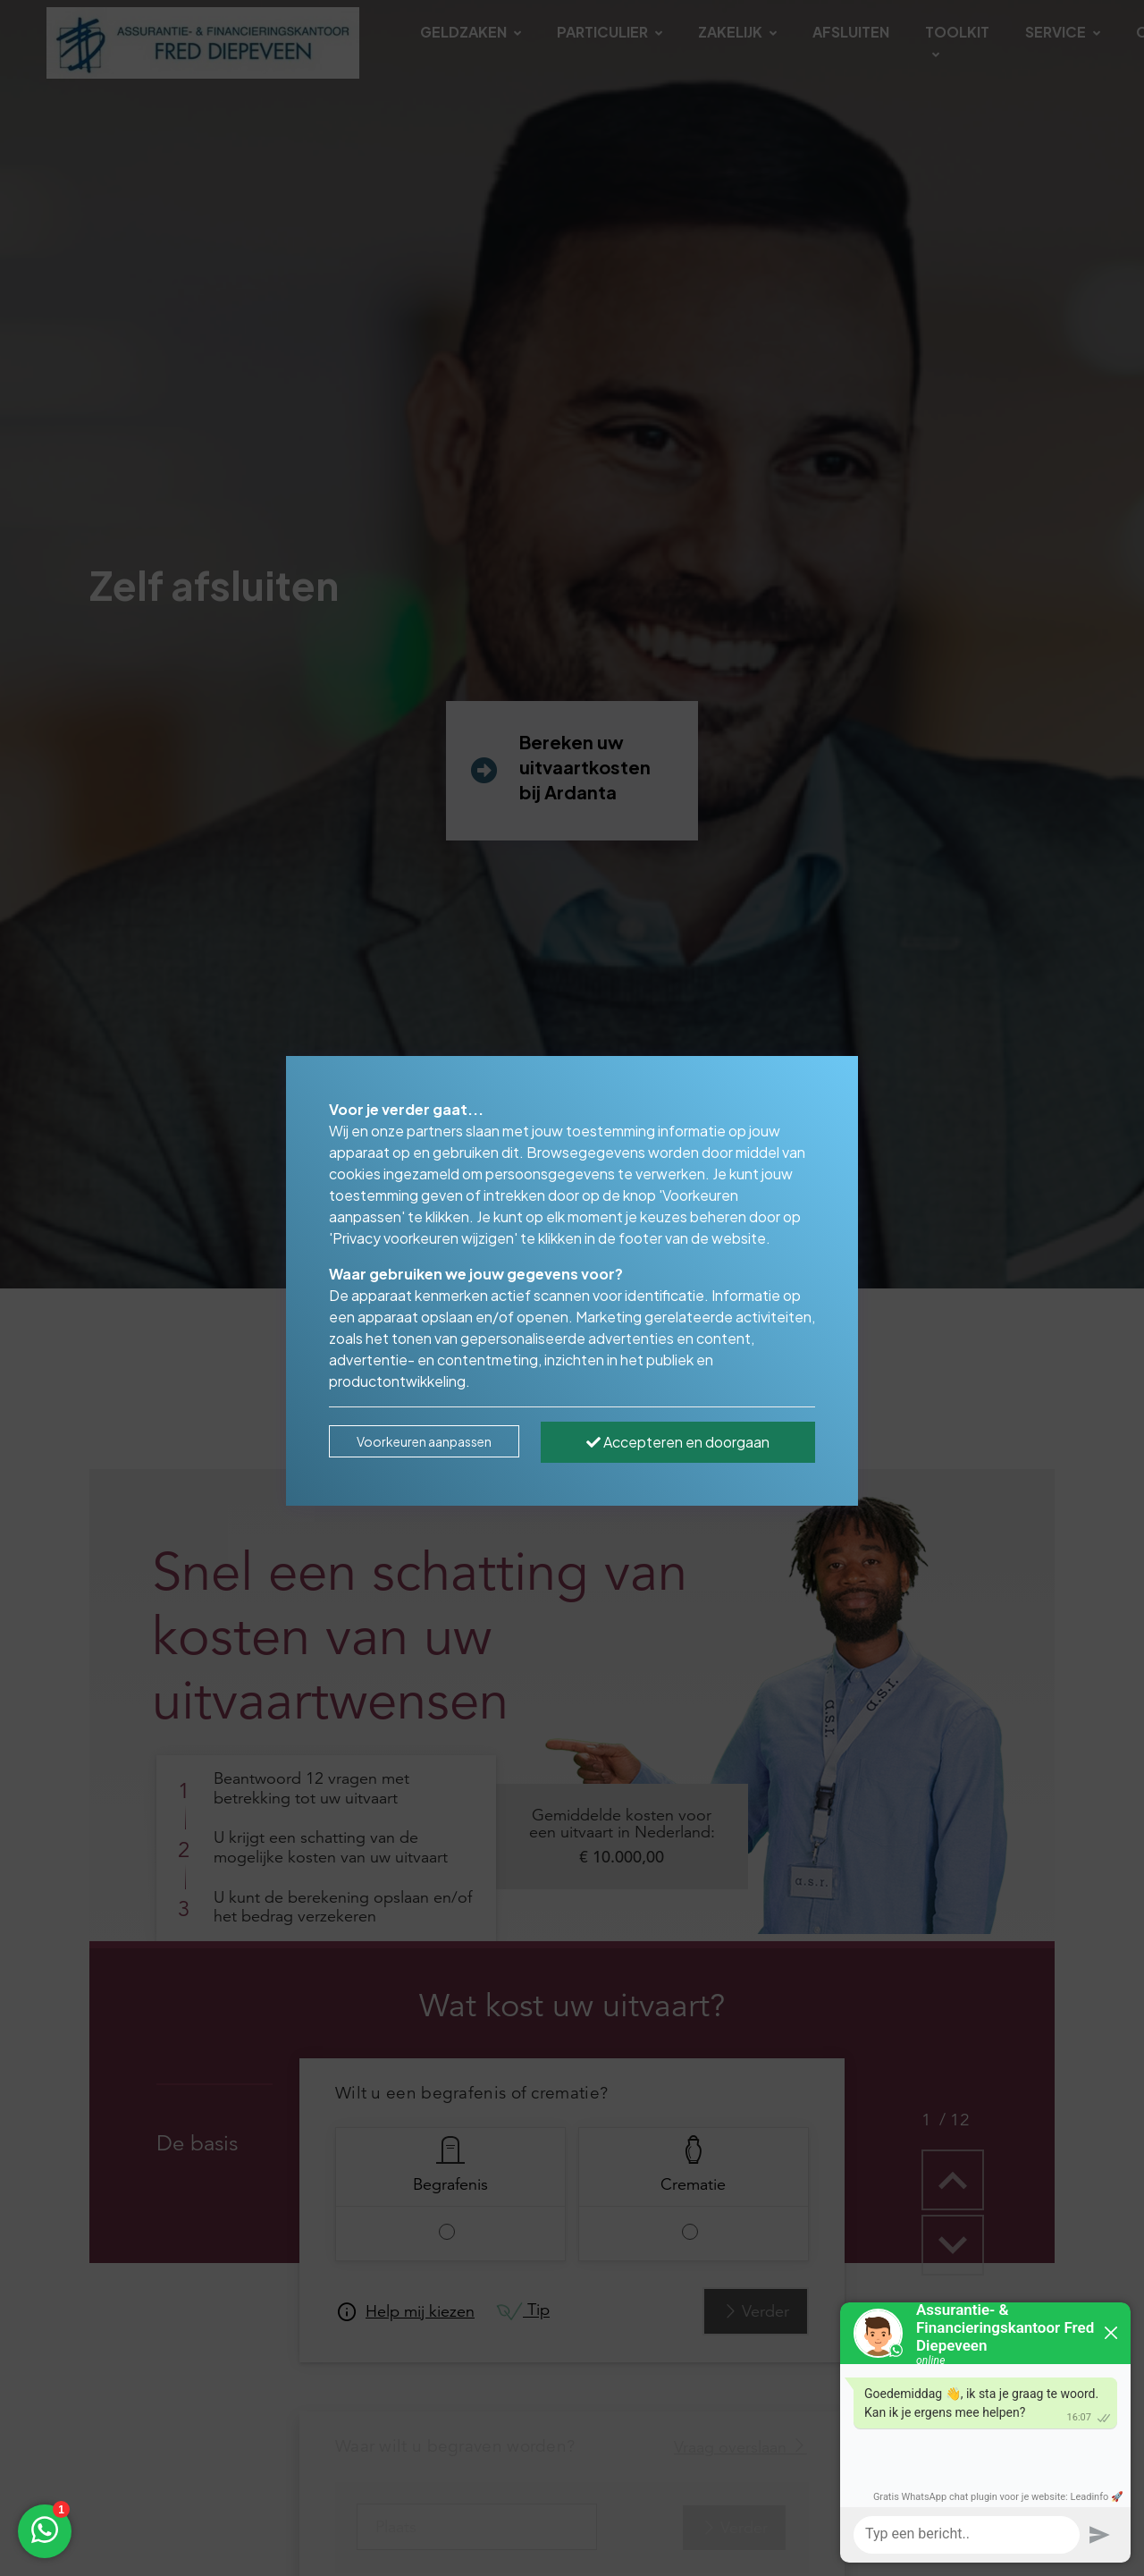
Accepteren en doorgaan (678, 1441)
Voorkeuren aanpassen (424, 1441)
